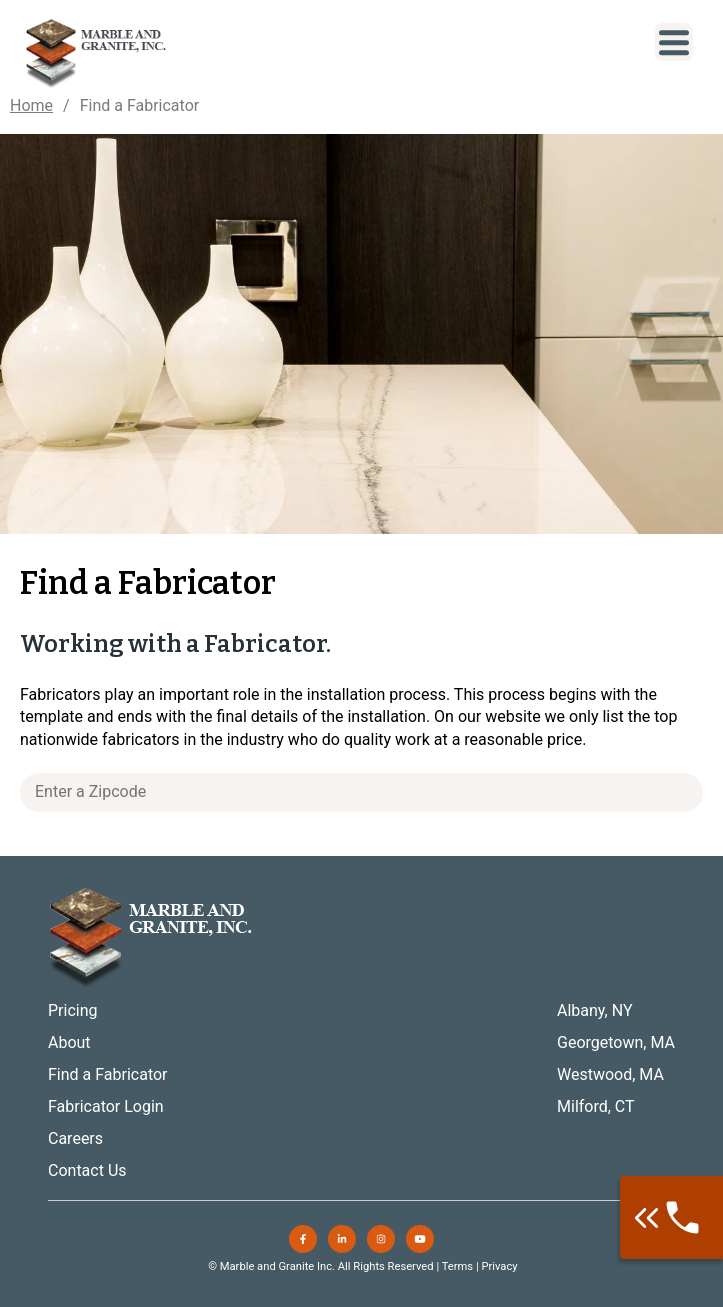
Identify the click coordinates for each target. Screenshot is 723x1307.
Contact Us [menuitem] (87, 1170)
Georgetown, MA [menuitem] (616, 1042)
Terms (457, 1266)
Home (31, 105)
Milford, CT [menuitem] (596, 1106)
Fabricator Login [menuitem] (106, 1106)
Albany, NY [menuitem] (595, 1010)
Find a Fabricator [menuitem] (108, 1074)
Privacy (499, 1266)
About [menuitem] (69, 1042)
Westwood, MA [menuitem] (610, 1074)
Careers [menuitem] (75, 1138)
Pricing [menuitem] (73, 1010)
